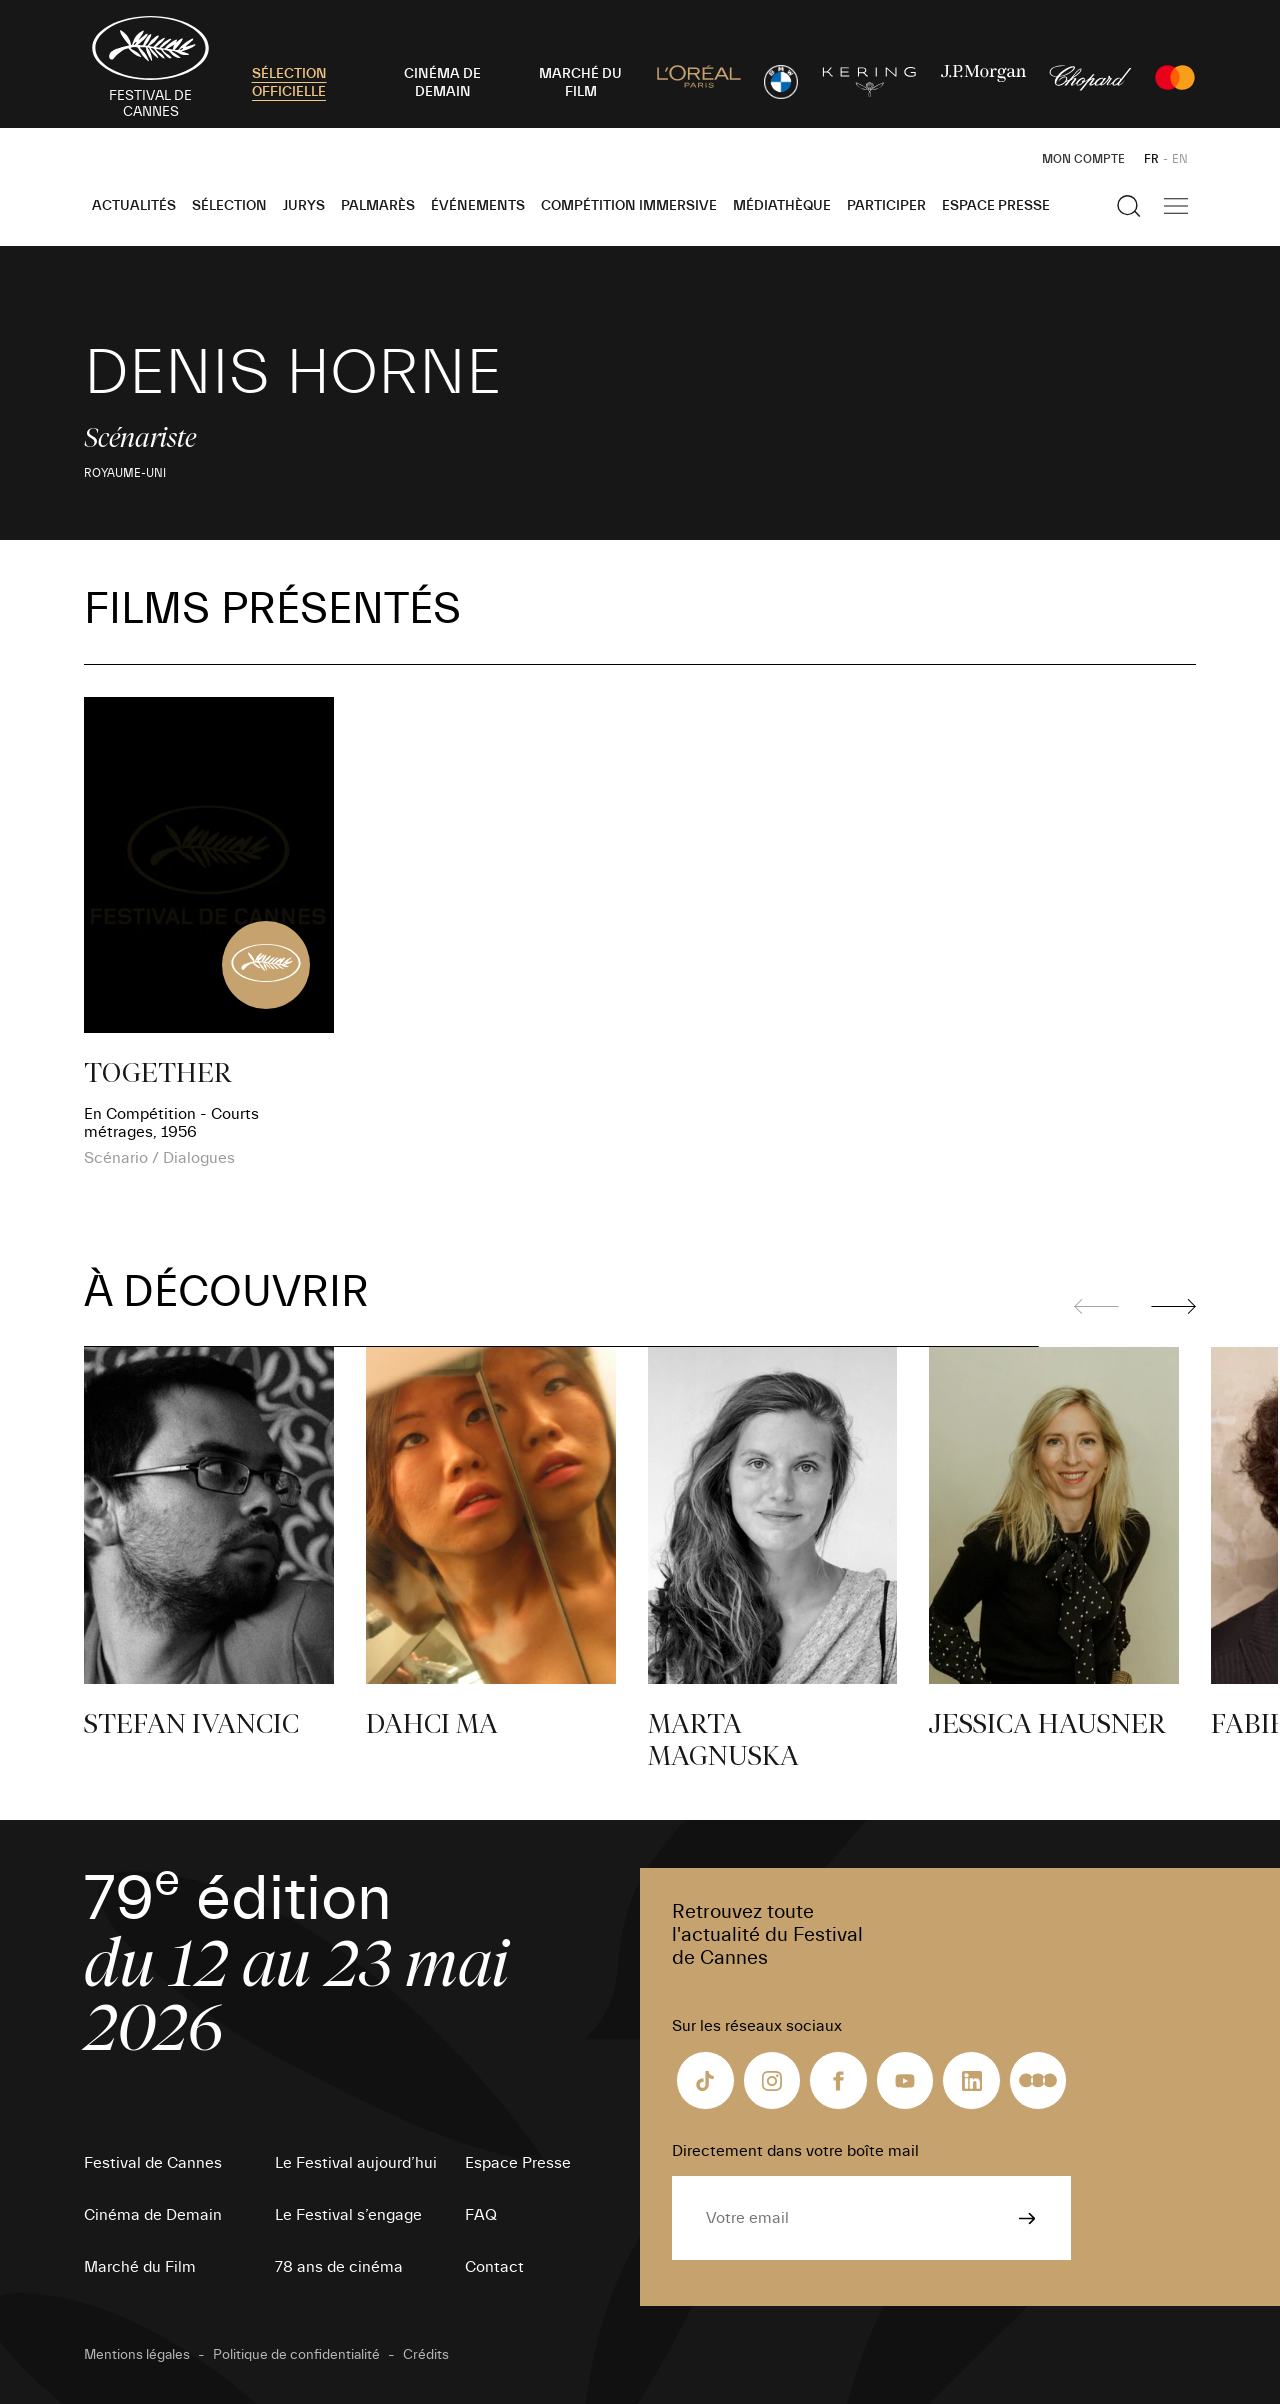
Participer (886, 206)
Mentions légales (137, 2355)
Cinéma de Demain (153, 2215)
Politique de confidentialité (296, 2355)
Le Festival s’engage (348, 2215)
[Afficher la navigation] (1176, 206)
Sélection (229, 206)
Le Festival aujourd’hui (356, 2163)
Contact (494, 2267)
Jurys (304, 206)
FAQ (481, 2215)
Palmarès (378, 206)
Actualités (134, 206)
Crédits (426, 2355)
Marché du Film (140, 2267)
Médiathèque (782, 206)
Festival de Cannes (153, 2163)
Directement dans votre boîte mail (795, 2151)
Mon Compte (1083, 159)
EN (1180, 159)
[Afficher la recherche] (1129, 206)
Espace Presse (996, 206)
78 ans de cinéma (339, 2267)
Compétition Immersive (629, 206)
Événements (478, 206)
